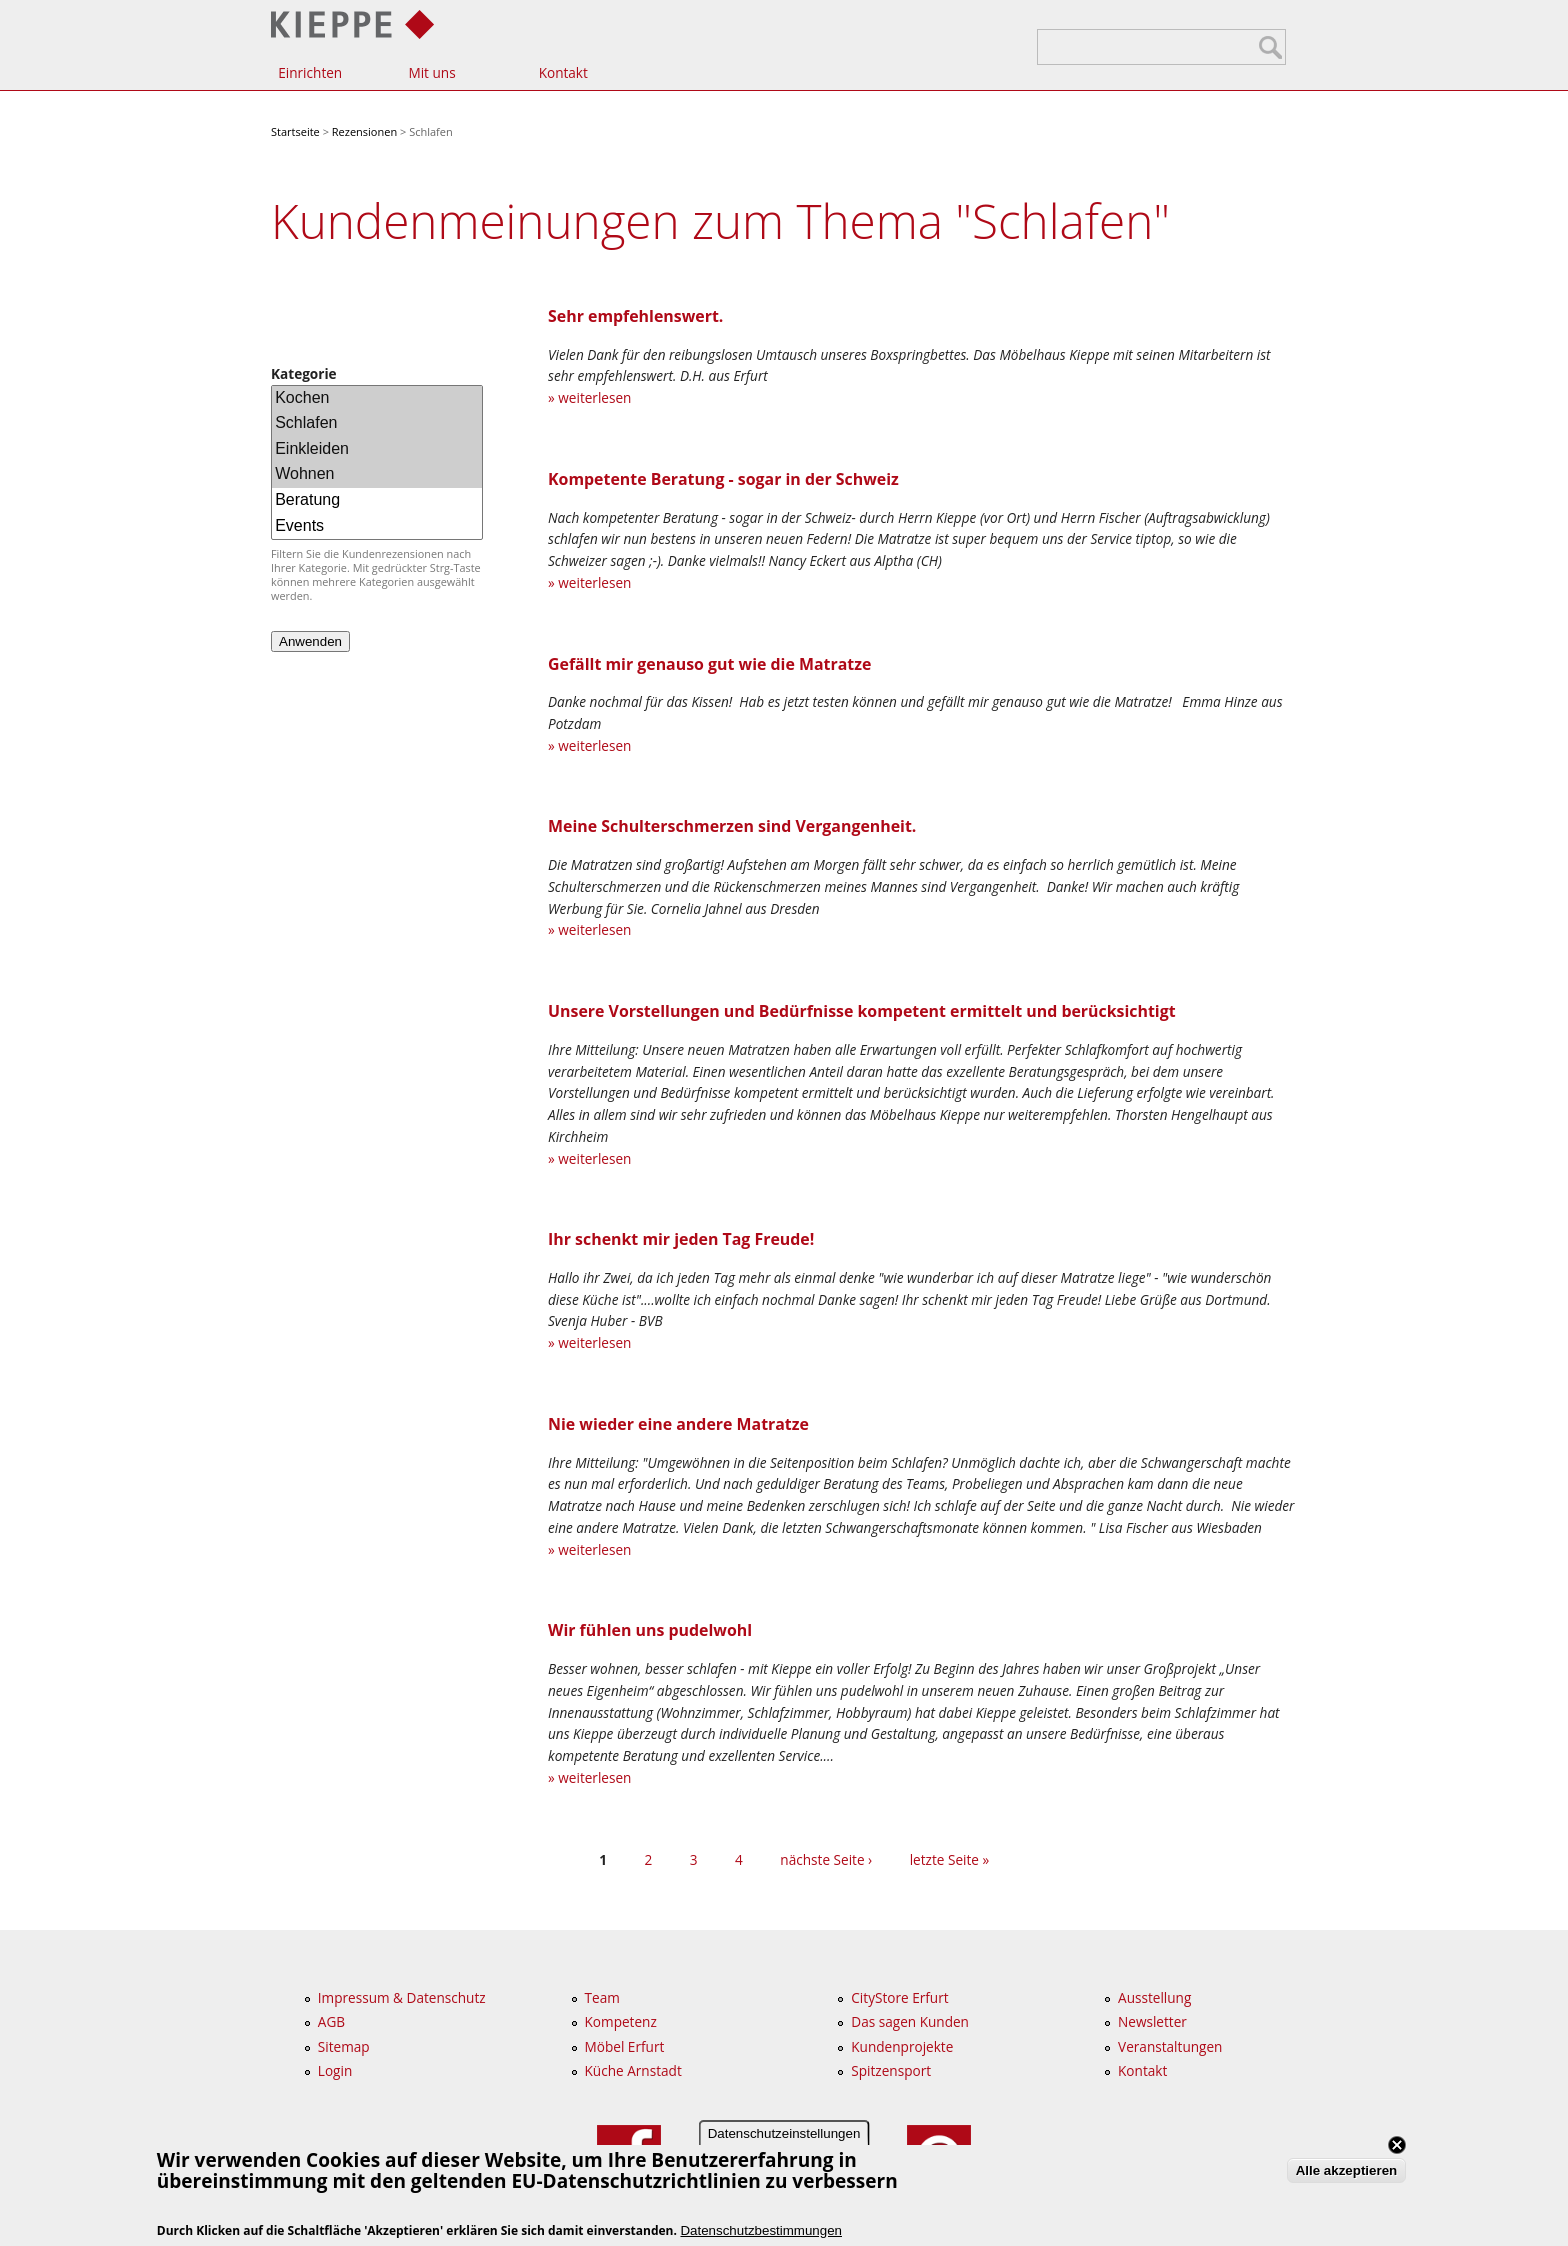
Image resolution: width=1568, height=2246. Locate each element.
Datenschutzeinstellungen (784, 2135)
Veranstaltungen (1170, 2046)
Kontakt (563, 72)
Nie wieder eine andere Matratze (678, 1424)
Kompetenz (621, 2021)
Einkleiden (377, 450)
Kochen (377, 399)
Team (602, 1997)
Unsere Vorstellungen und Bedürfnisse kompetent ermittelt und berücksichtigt (862, 1011)
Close (1397, 2147)
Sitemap (344, 2046)
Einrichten (310, 72)
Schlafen (377, 424)
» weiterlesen (589, 397)
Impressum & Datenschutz (402, 1997)
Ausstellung (1154, 1997)
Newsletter (1152, 2021)
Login (335, 2070)
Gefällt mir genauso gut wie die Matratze (709, 664)
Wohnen (377, 475)
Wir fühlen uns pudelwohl (650, 1630)
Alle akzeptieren (1346, 2172)
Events (377, 526)
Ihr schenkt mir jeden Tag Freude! (681, 1239)
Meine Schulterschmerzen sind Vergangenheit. (732, 826)
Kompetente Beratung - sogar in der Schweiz (723, 479)
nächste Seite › (826, 1859)
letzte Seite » (950, 1859)
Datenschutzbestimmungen (761, 2231)
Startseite (295, 131)
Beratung (377, 501)
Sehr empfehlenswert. (635, 316)
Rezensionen (364, 131)
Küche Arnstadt (633, 2070)
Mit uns (431, 72)
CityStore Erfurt (899, 1997)
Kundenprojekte (902, 2046)
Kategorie (304, 373)
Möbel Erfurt (625, 2046)
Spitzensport (891, 2070)
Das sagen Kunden (910, 2021)
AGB (331, 2021)
